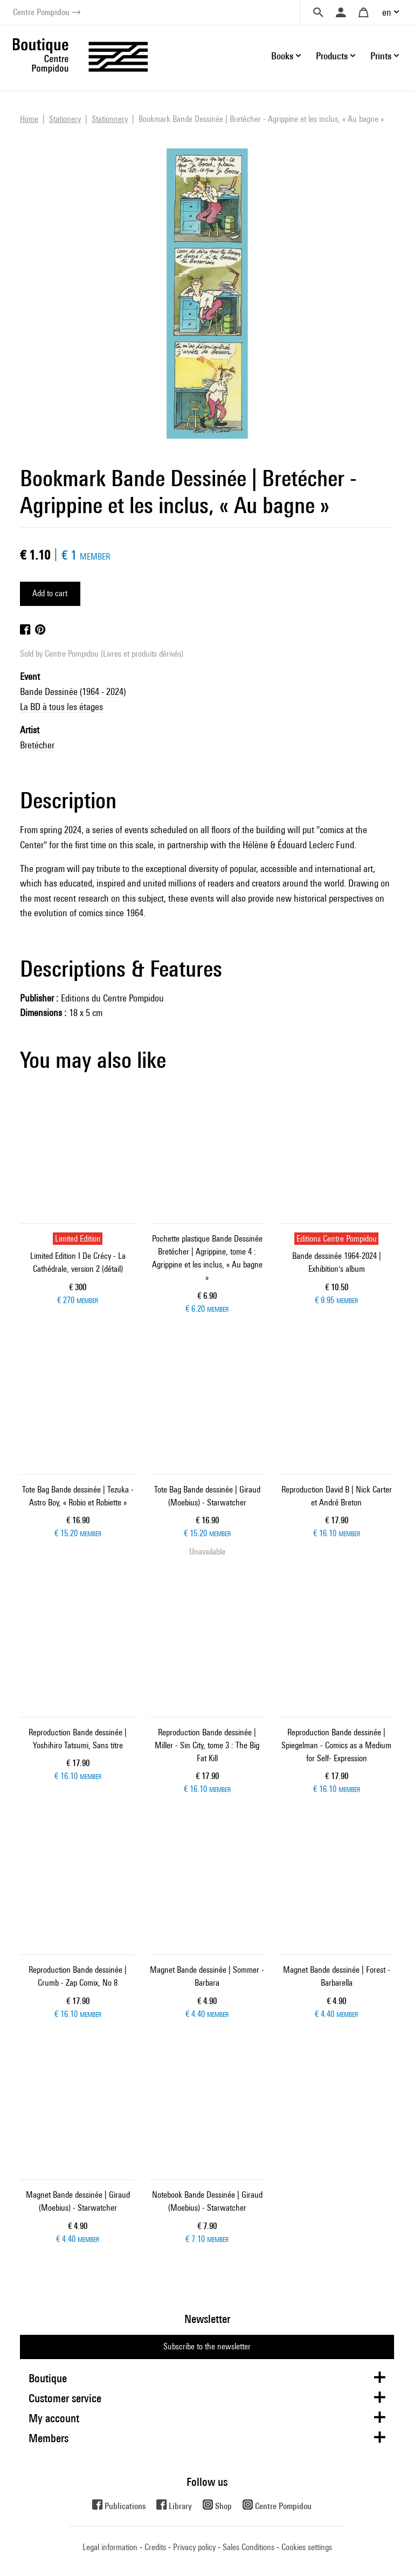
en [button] (386, 12)
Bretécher (37, 745)
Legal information (109, 2547)
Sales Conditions (248, 2547)
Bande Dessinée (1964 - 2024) (73, 691)
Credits (155, 2547)
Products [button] (332, 56)
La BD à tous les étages (61, 706)
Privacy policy (194, 2547)
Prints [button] (380, 56)
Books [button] (282, 56)
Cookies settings (306, 2547)
